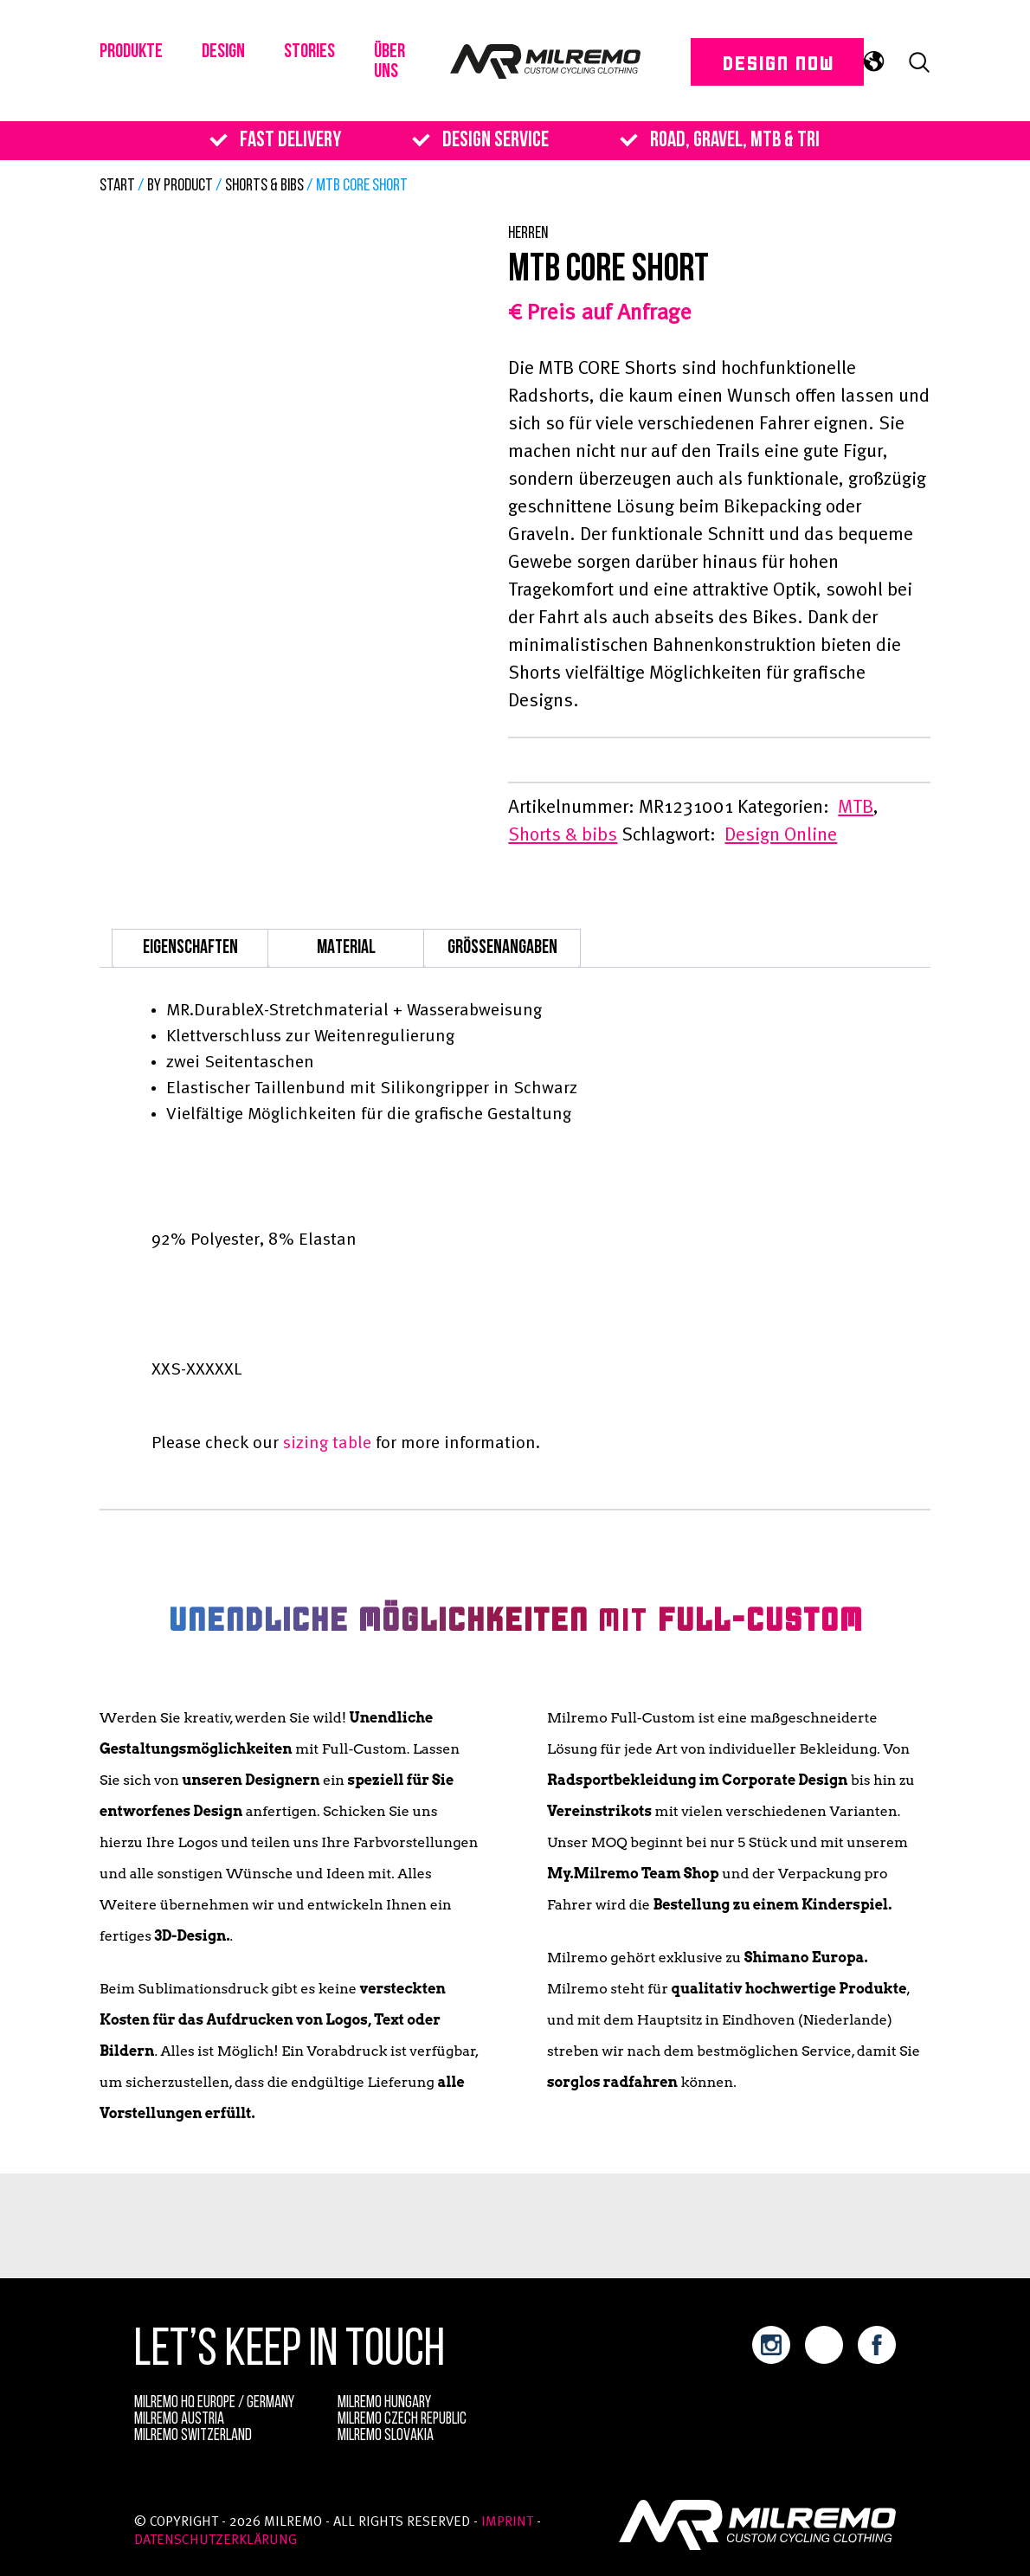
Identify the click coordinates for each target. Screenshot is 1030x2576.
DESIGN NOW (758, 67)
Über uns (405, 67)
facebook (877, 2345)
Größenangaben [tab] (502, 948)
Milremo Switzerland (193, 2436)
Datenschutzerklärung (215, 2540)
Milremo (555, 67)
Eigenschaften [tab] (190, 948)
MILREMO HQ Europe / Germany (214, 2403)
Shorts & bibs (264, 186)
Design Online (780, 835)
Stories (321, 57)
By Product (180, 186)
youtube (824, 2345)
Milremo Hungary (384, 2403)
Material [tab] (346, 948)
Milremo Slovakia (386, 2436)
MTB (855, 807)
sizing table (327, 1443)
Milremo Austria (179, 2420)
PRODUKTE (134, 57)
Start (117, 186)
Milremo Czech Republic (402, 2420)
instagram (771, 2345)
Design (230, 57)
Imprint (507, 2522)
